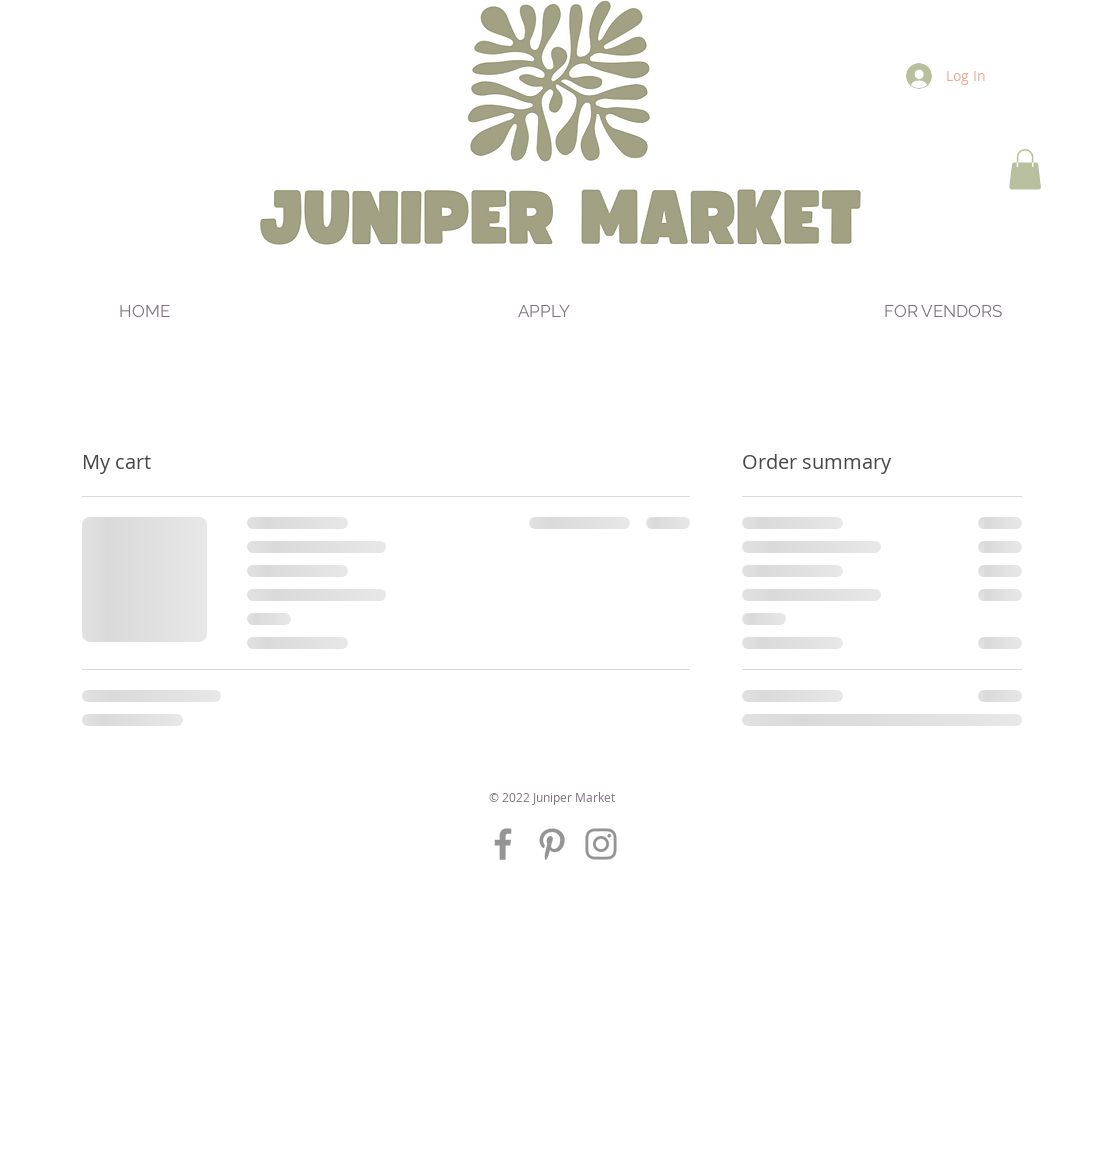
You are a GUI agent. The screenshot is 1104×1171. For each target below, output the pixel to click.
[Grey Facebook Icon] (503, 844)
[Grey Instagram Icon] (601, 844)
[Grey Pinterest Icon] (552, 844)
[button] (1025, 169)
